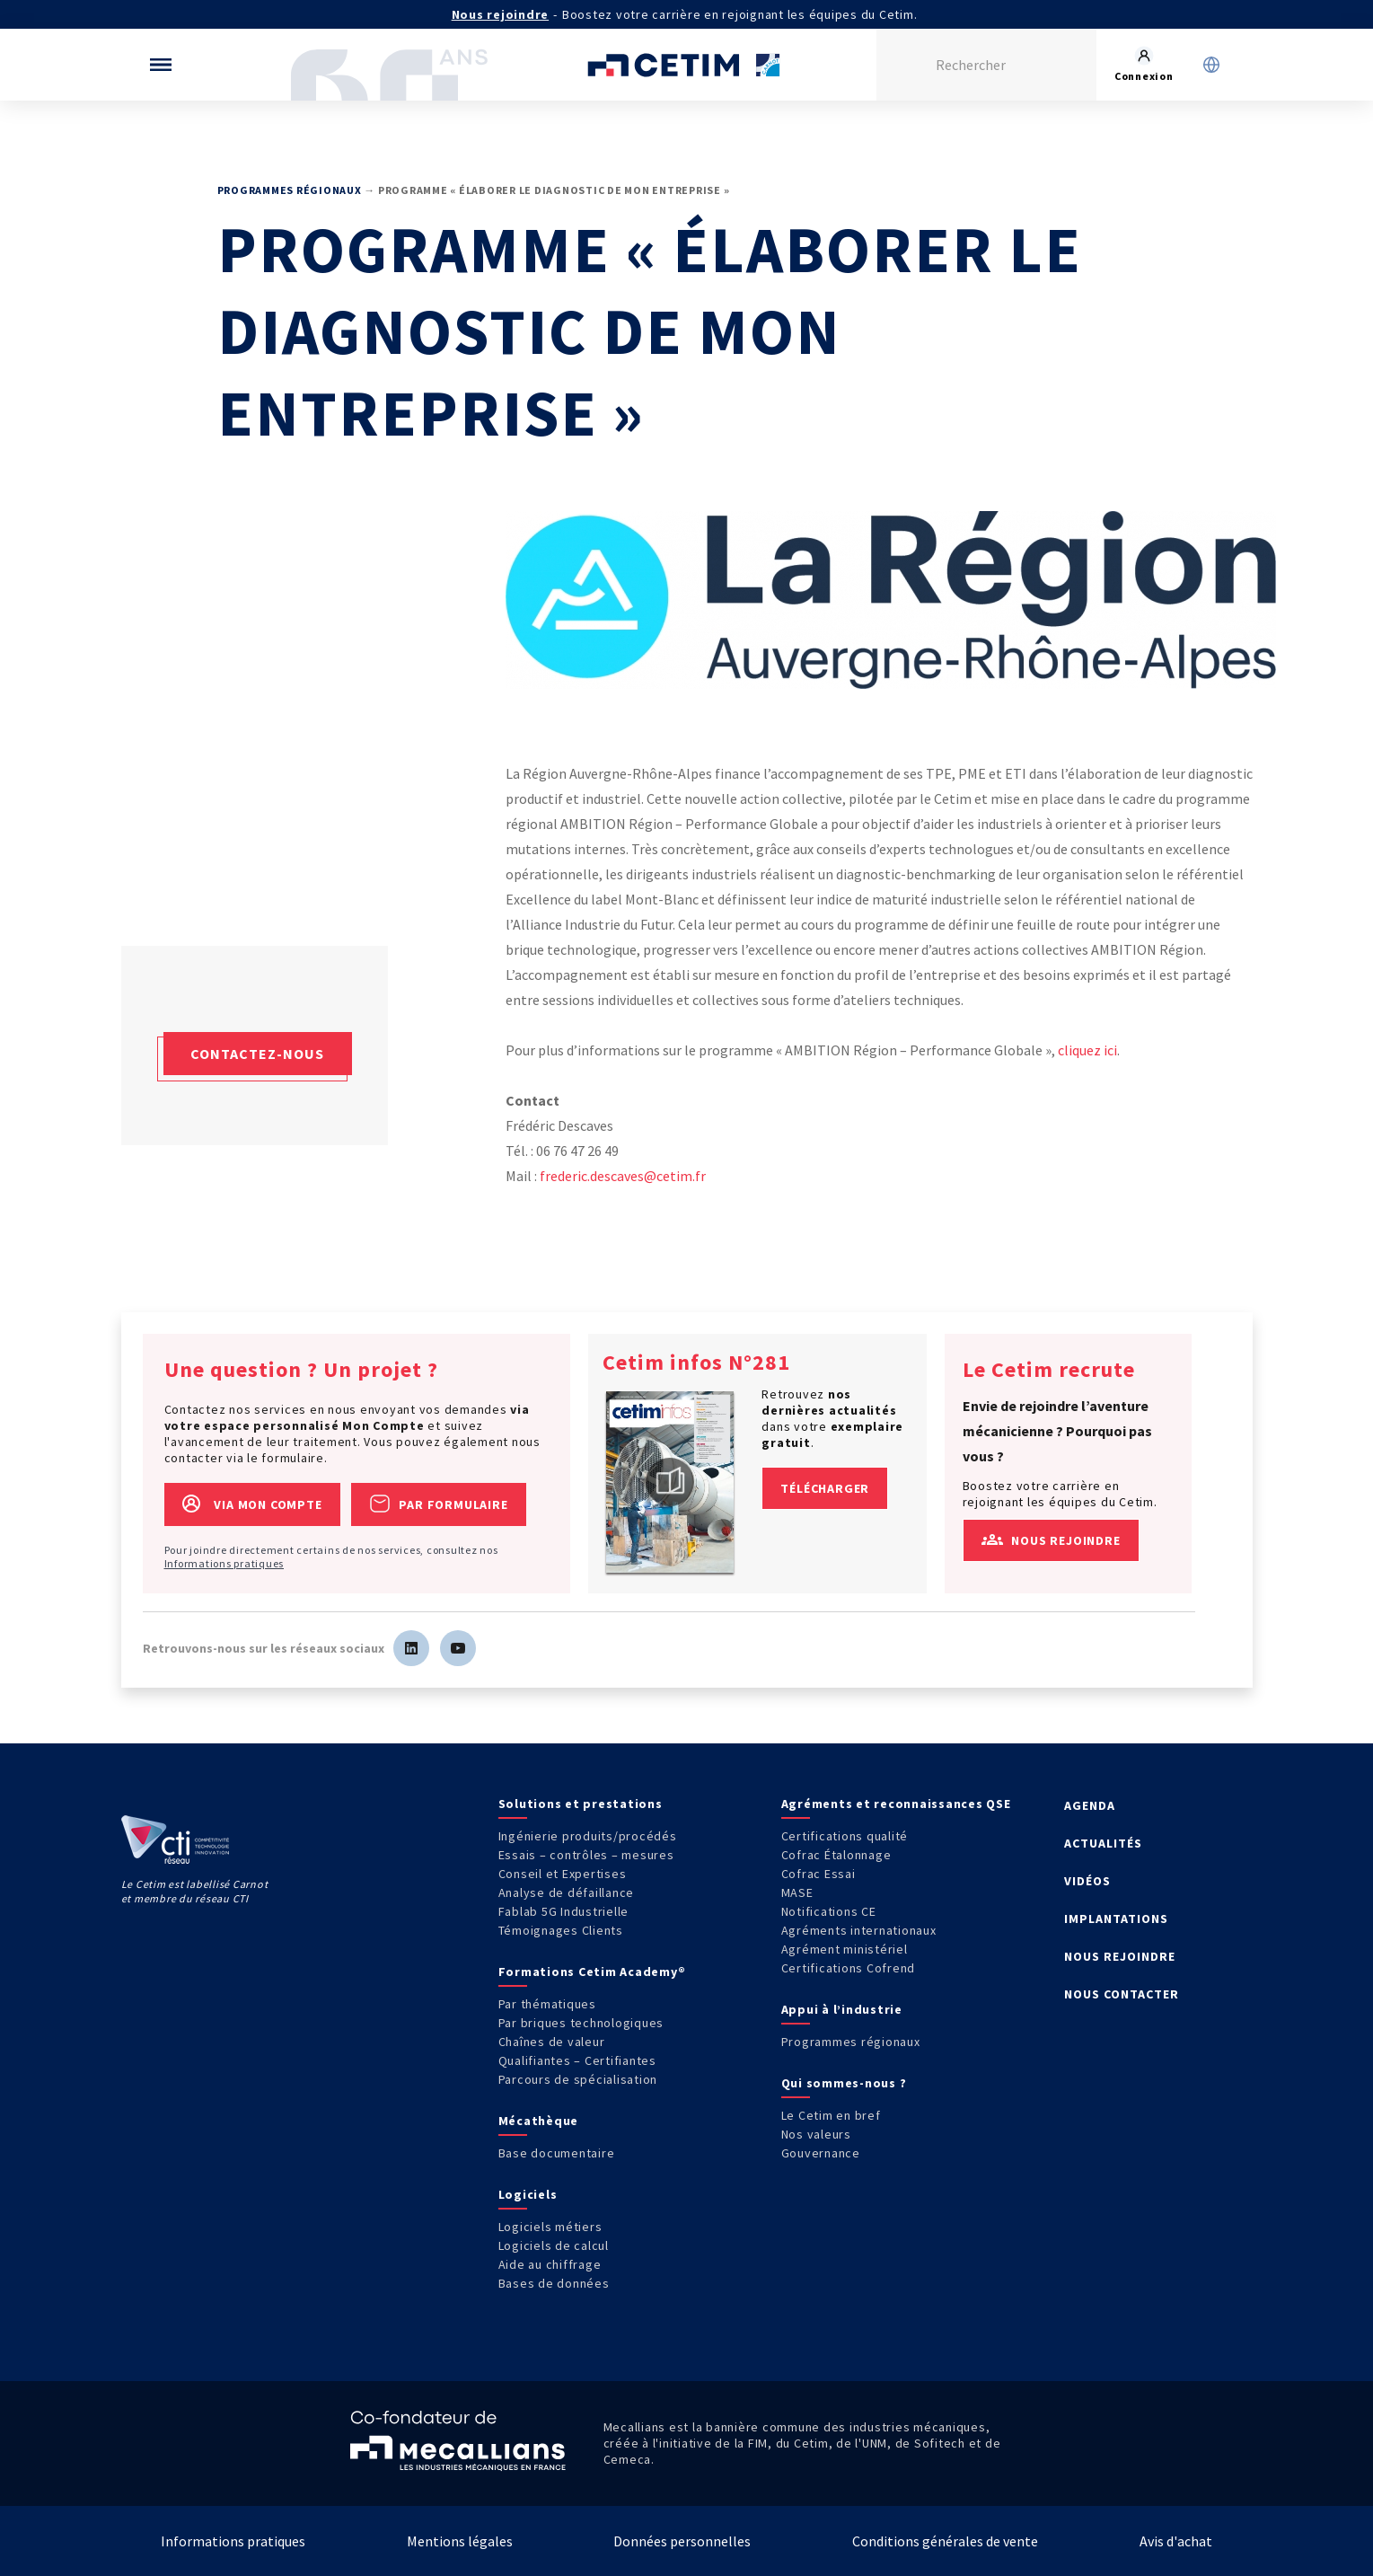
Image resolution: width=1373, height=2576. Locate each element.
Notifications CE (828, 1911)
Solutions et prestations (580, 1803)
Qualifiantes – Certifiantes (577, 2060)
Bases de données (554, 2283)
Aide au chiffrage (550, 2264)
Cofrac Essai (818, 1874)
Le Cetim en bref (831, 2115)
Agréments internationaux (859, 1930)
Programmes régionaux (289, 190)
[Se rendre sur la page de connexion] (1144, 64)
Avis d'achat (1176, 2541)
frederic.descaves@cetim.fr (623, 1176)
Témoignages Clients (560, 1930)
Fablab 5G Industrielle (563, 1911)
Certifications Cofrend (848, 1968)
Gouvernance (820, 2153)
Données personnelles (682, 2541)
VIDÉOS (1087, 1881)
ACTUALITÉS (1103, 1843)
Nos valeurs (816, 2134)
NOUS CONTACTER (1121, 1994)
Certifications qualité (845, 1836)
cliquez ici (1087, 1050)
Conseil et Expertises (562, 1874)
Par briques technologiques (581, 2023)
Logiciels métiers (550, 2227)
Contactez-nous (257, 1054)
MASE (797, 1892)
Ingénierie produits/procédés (587, 1836)
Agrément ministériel (844, 1949)
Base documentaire (556, 2153)
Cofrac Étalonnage (836, 1855)
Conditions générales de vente (945, 2541)
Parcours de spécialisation (578, 2079)
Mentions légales (460, 2541)
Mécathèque (538, 2121)
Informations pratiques (224, 1563)
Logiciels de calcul (553, 2245)
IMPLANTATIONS (1116, 1918)
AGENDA (1089, 1805)
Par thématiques (547, 2004)
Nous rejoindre (501, 14)
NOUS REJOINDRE (1119, 1956)
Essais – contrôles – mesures (586, 1855)
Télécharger (824, 1488)
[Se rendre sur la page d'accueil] (687, 64)
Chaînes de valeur (551, 2041)
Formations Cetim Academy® (592, 1971)
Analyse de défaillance (566, 1892)
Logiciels (528, 2194)
